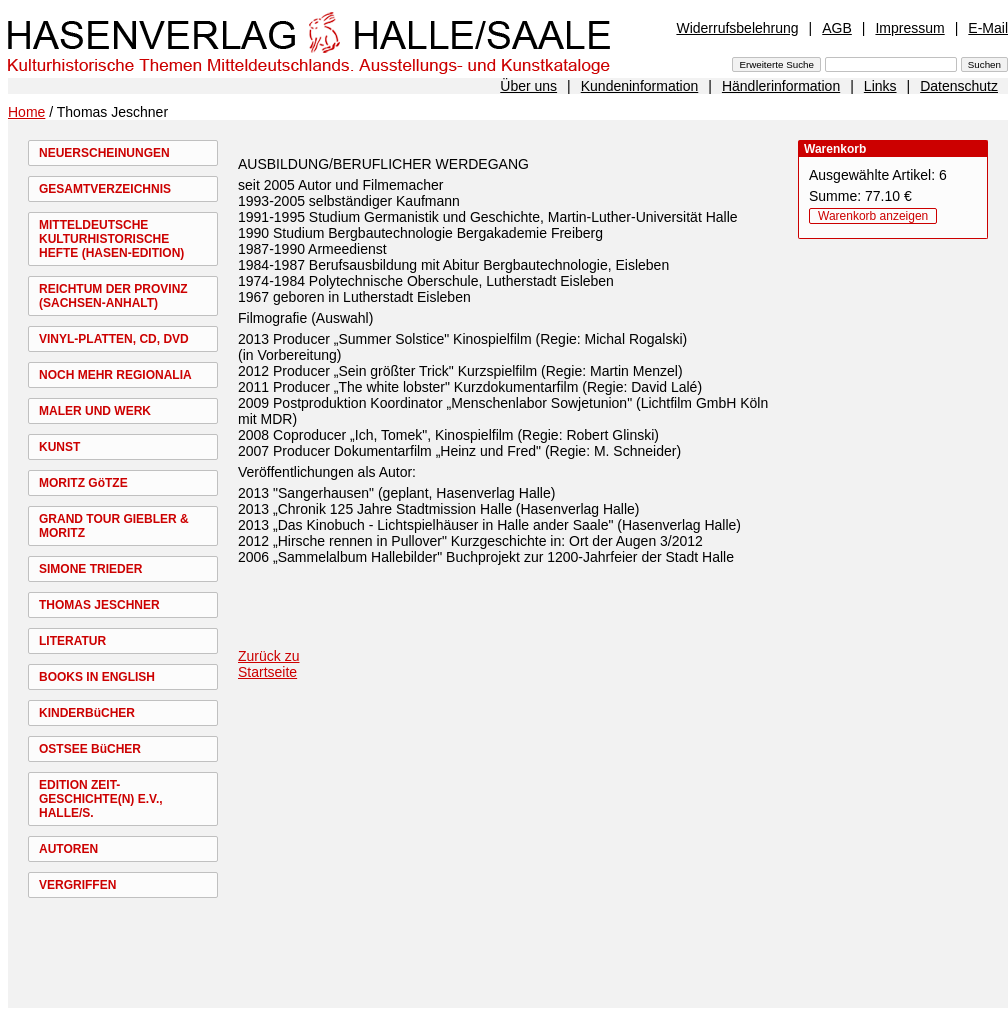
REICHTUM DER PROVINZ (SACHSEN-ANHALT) (113, 296)
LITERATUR (72, 641)
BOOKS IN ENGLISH (97, 677)
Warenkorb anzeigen (873, 216)
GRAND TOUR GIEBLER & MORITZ (114, 526)
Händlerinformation (781, 86)
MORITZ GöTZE (83, 483)
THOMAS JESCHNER (99, 605)
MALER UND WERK (95, 411)
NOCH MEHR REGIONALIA (115, 375)
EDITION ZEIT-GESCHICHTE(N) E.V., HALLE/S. (101, 799)
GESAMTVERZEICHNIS (105, 189)
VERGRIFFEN (77, 885)
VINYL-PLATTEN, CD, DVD (114, 339)
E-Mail (988, 28)
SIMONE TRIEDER (90, 569)
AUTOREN (68, 849)
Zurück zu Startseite (268, 664)
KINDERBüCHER (87, 713)
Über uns (528, 86)
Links (880, 86)
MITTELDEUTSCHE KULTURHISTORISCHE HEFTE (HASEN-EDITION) (111, 239)
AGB (837, 28)
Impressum (909, 28)
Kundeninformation (640, 86)
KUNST (59, 447)
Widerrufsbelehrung (737, 28)
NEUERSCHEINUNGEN (104, 153)
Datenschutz (959, 86)
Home (26, 112)
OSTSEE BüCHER (90, 749)
